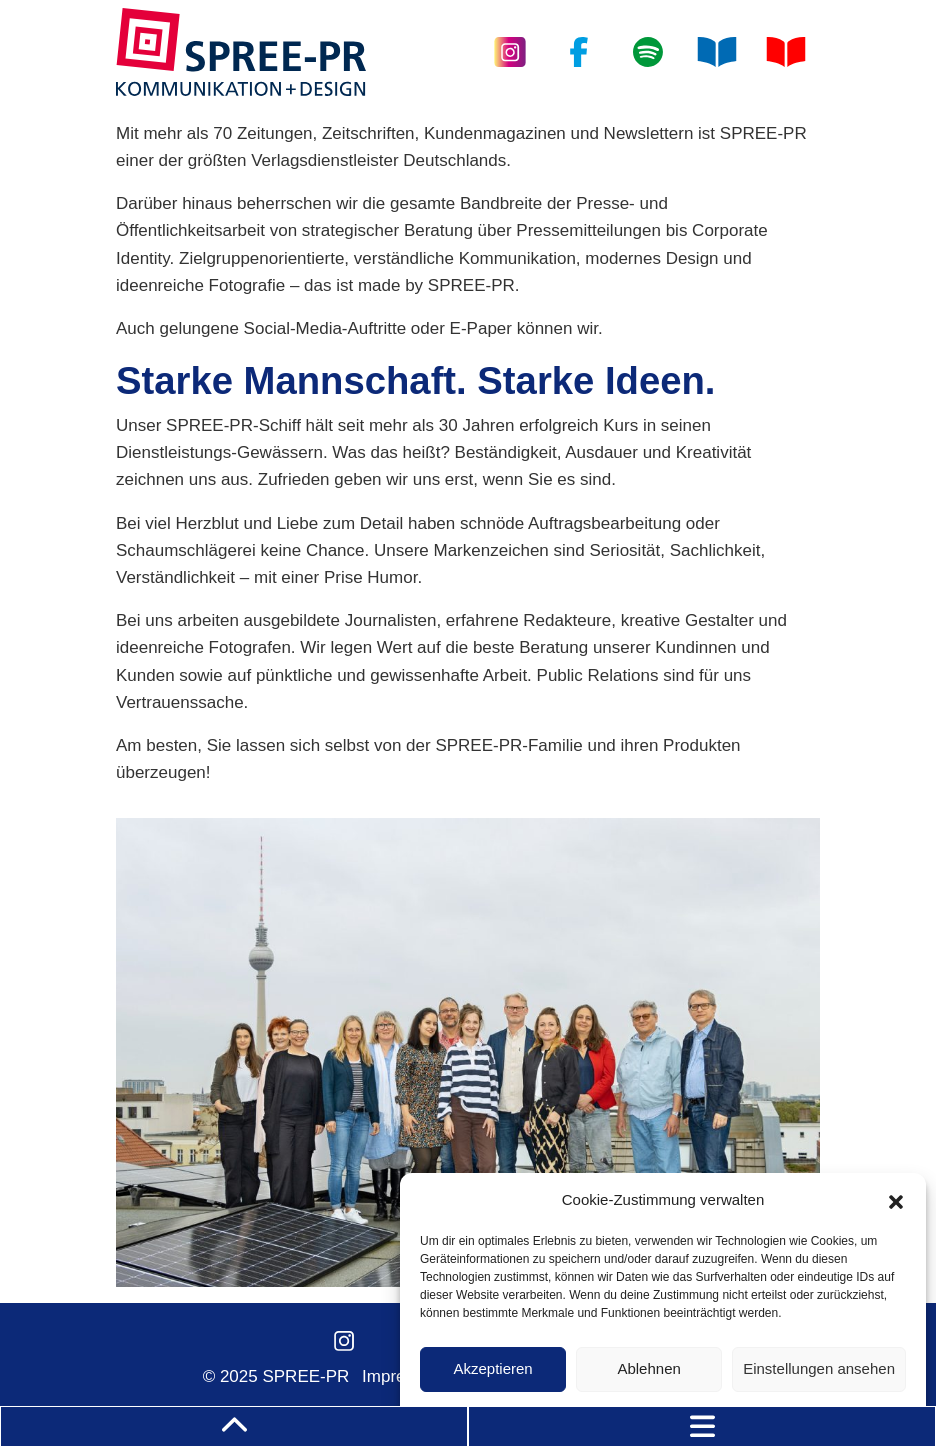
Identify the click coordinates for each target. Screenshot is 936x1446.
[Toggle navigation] (702, 1426)
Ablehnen (648, 1368)
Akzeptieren (492, 1368)
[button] (896, 1200)
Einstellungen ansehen (819, 1368)
